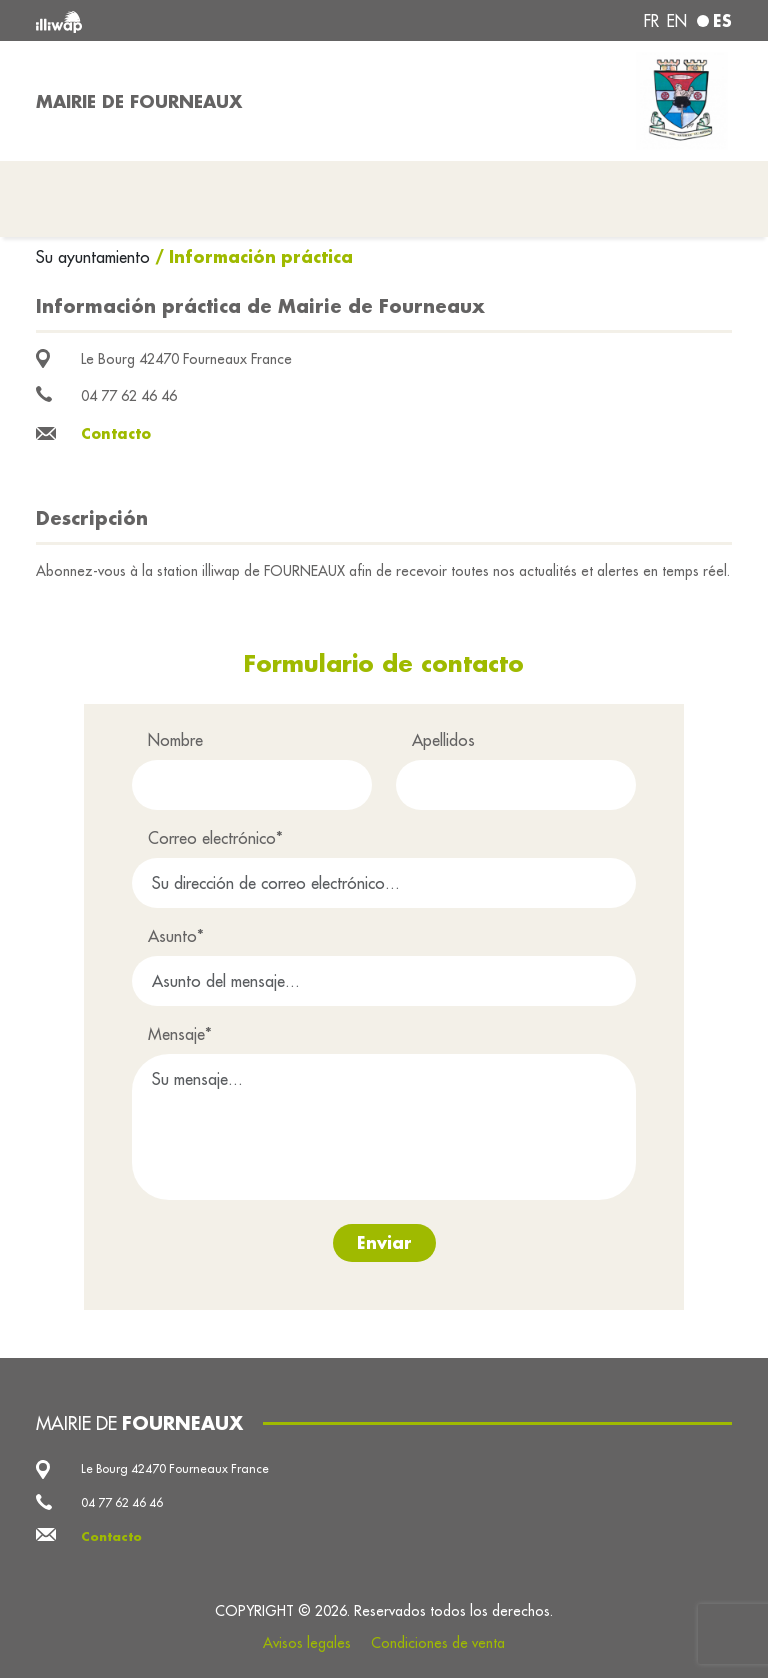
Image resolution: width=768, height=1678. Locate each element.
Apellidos (443, 740)
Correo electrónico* (215, 838)
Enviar (384, 1242)
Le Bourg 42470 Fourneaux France (186, 359)
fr (651, 21)
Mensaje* (180, 1034)
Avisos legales (307, 1643)
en (677, 21)
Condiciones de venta (438, 1643)
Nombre (175, 740)
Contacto (116, 433)
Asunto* (176, 936)
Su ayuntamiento (95, 257)
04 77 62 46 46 (129, 396)
